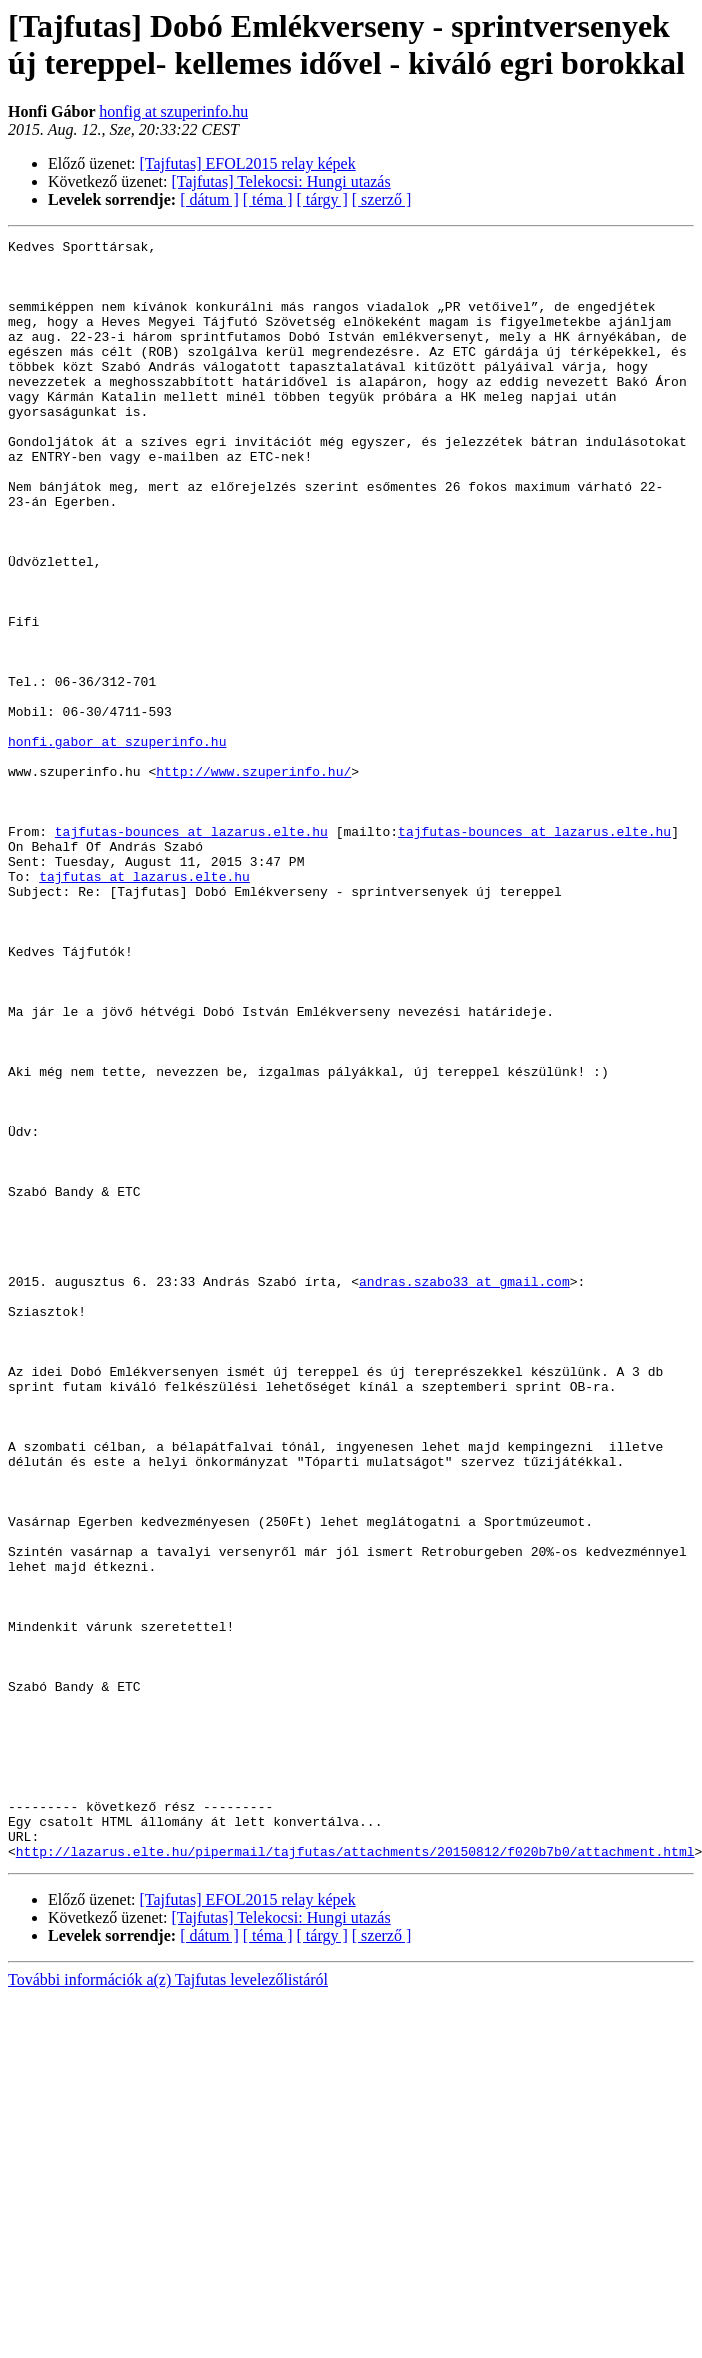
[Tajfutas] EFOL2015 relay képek (248, 163)
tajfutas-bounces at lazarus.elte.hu (191, 951)
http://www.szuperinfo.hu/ (253, 879)
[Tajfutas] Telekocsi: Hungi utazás (281, 181)
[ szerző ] (382, 199)
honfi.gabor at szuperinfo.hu (117, 843)
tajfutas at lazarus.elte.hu (144, 1005)
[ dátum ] (209, 199)
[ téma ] (268, 199)
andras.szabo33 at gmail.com (464, 1491)
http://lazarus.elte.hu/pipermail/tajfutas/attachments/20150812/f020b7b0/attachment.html (355, 2175)
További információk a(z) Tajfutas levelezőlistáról (168, 2303)
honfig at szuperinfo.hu (173, 111)
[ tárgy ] (322, 199)
